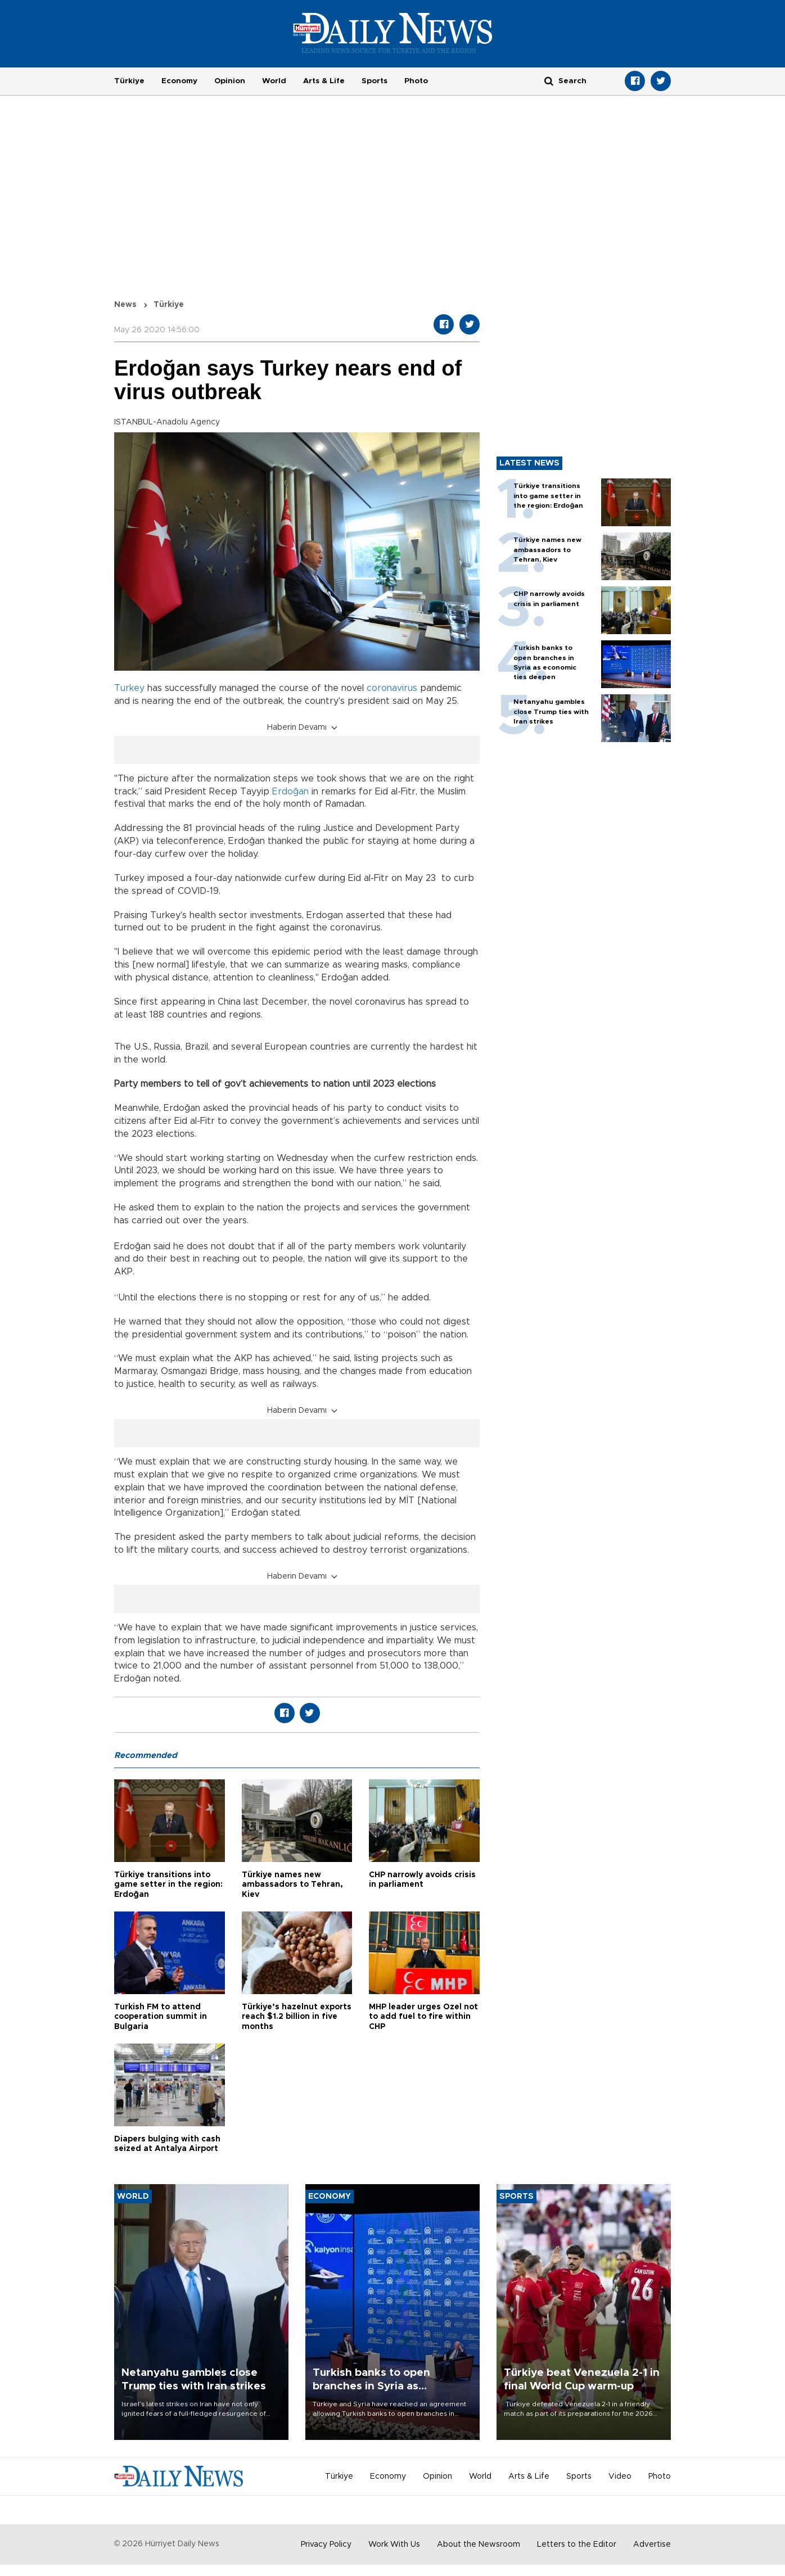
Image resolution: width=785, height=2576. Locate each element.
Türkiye (129, 81)
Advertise (652, 2544)
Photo (416, 81)
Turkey (129, 688)
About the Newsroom (478, 2544)
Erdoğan (290, 791)
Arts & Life (324, 81)
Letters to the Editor (576, 2544)
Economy (179, 81)
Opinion (229, 81)
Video (619, 2476)
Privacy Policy (326, 2544)
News (125, 305)
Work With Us (394, 2544)
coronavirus (392, 688)
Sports (374, 81)
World (274, 81)
